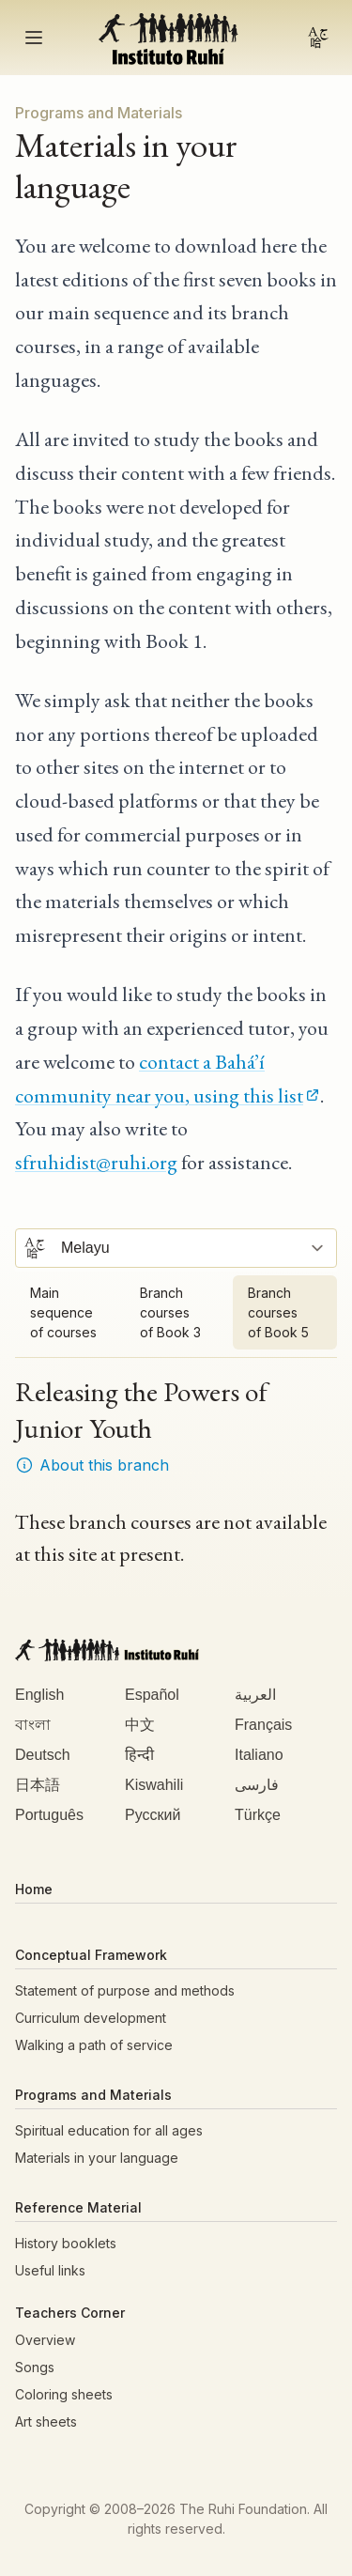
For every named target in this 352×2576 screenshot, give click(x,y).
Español (152, 1695)
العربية (255, 1695)
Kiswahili (154, 1785)
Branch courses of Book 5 (278, 1312)
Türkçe (258, 1815)
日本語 (37, 1785)
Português (49, 1815)
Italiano (259, 1755)
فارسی (257, 1785)
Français (263, 1725)
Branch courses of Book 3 (170, 1312)
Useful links (50, 2270)
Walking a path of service (94, 2045)
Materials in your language (96, 2158)
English (39, 1695)
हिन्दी (139, 1755)
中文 (140, 1725)
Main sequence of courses (63, 1312)
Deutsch (42, 1755)
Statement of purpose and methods (125, 1990)
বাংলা (33, 1725)
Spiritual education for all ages (109, 2130)
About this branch (92, 1465)
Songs (34, 2367)
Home (34, 1889)
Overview (45, 2340)
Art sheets (46, 2421)
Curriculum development (90, 2018)
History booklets (65, 2243)
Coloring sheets (64, 2394)
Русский (152, 1815)
